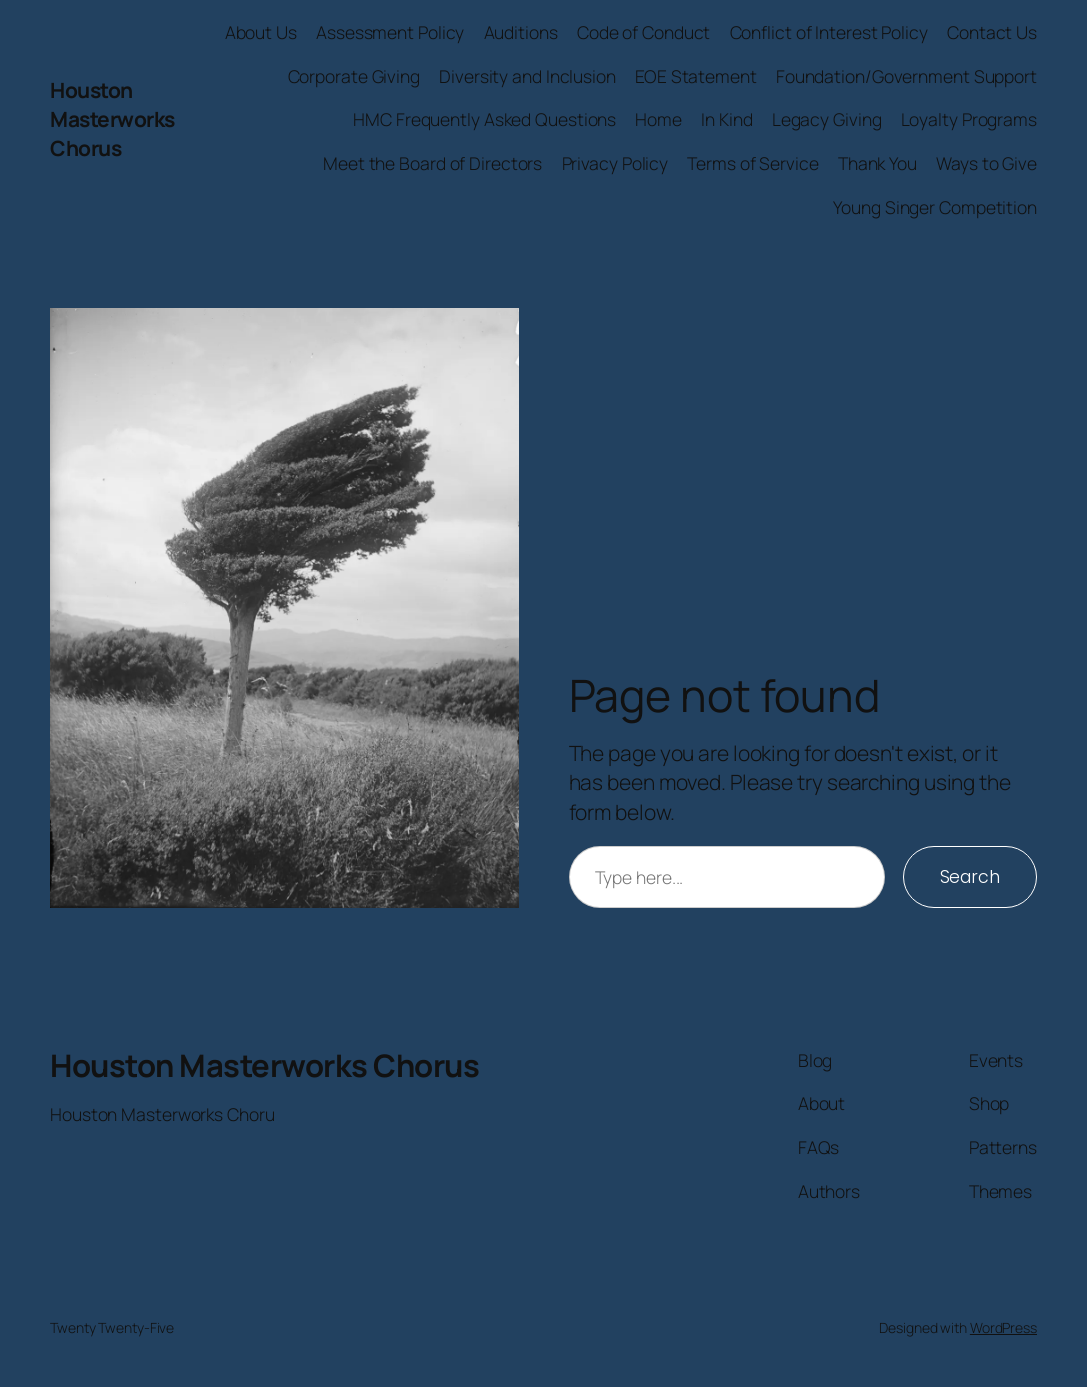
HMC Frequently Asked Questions (484, 119)
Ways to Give (986, 163)
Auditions (521, 32)
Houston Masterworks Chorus (112, 119)
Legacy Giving (827, 119)
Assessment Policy (390, 32)
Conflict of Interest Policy (829, 32)
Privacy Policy (615, 163)
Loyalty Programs (969, 119)
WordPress (1003, 1327)
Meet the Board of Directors (432, 163)
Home (658, 119)
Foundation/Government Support (906, 76)
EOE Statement (696, 76)
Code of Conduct (644, 32)
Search (970, 877)
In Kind (726, 119)
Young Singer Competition (935, 207)
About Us (261, 32)
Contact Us (992, 32)
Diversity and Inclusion (527, 76)
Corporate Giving (354, 76)
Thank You (877, 163)
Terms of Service (752, 163)
